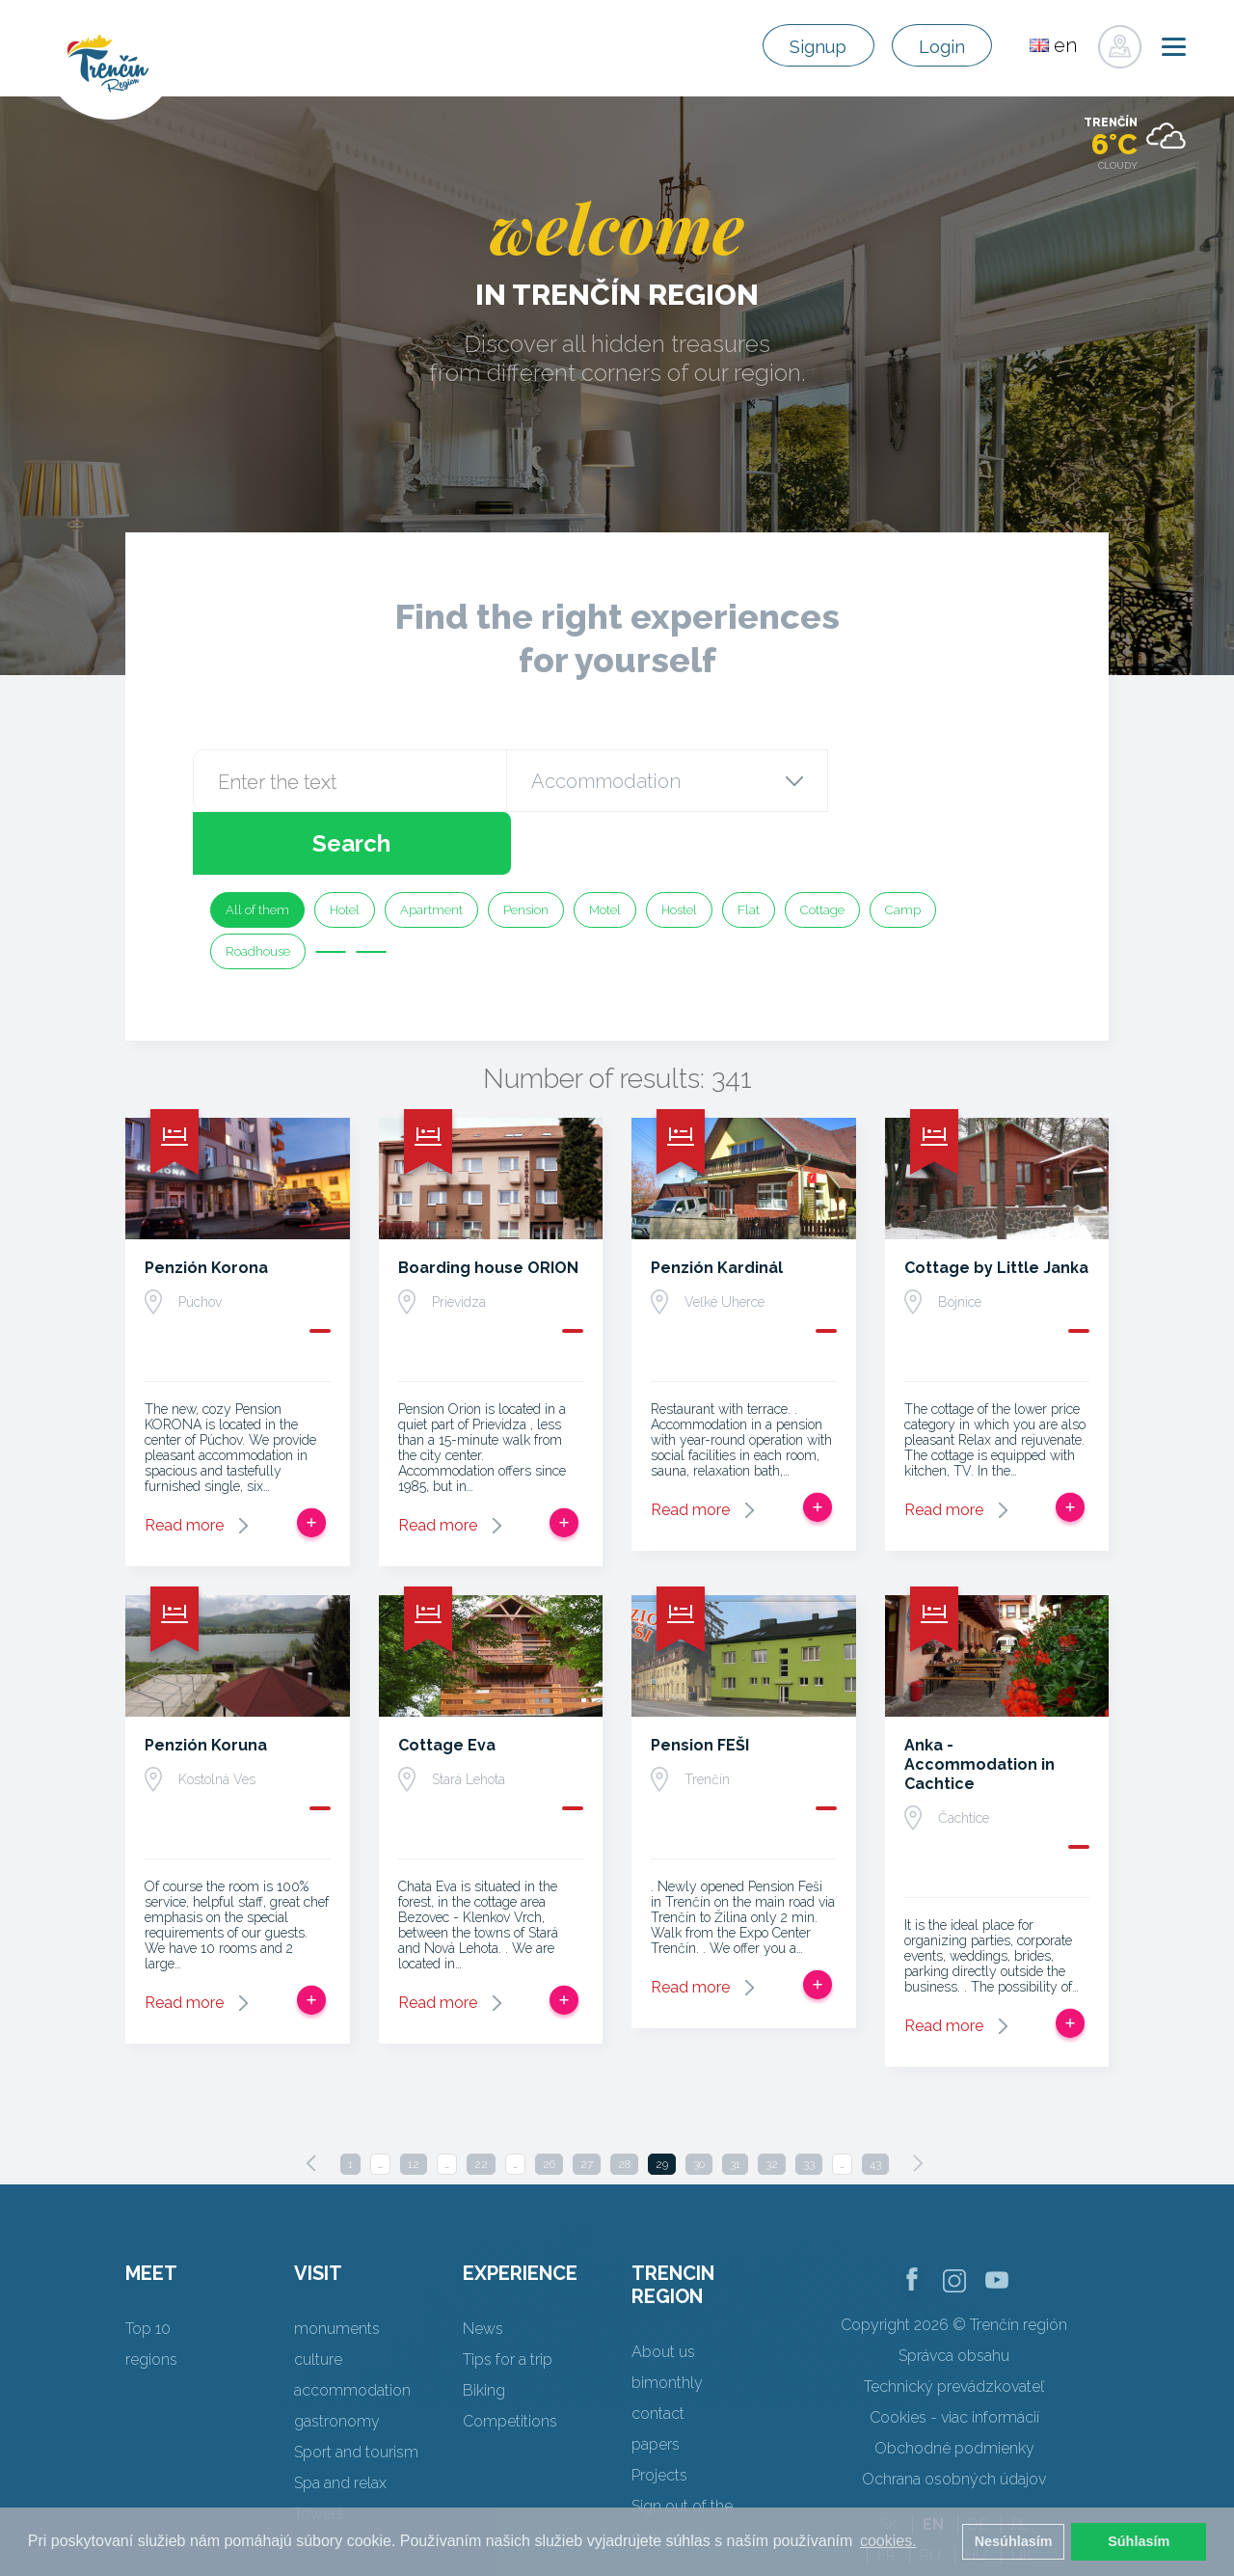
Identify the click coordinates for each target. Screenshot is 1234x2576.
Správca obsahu (954, 2293)
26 (549, 2101)
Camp (903, 847)
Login (935, 46)
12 (413, 2101)
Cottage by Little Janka (996, 1205)
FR (886, 2492)
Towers (319, 2451)
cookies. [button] (888, 2541)
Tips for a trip (507, 2297)
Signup (798, 46)
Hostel (679, 847)
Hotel (345, 847)
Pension (526, 847)
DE (977, 2462)
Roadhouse (258, 888)
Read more (184, 1462)
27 (586, 2101)
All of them (257, 847)
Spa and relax (340, 2420)
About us (663, 2289)
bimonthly (667, 2320)
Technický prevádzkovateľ (954, 2324)
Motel (605, 847)
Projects (659, 2412)
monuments (337, 2266)
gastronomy (337, 2358)
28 (624, 2101)
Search (933, 781)
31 (735, 2101)
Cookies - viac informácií (954, 2355)
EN (933, 2462)
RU (930, 2492)
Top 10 (148, 2266)
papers (655, 2382)
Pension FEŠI (700, 1682)
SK (889, 2462)
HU (976, 2492)
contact (657, 2351)
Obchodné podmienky (954, 2385)
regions (151, 2297)
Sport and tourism (356, 2389)
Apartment (431, 847)
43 (875, 2101)
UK (1022, 2492)
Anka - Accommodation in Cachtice (979, 1701)
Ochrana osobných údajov (954, 2416)
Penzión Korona (206, 1205)
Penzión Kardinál (717, 1205)
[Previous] (311, 2100)
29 (662, 2101)
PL (1020, 2462)
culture (318, 2297)
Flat (749, 847)
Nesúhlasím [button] (1014, 2541)
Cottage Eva (447, 1682)
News (483, 2266)
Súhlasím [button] (1138, 2541)
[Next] (918, 2100)
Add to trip (311, 1460)
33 (809, 2101)
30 (699, 2101)
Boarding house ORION (488, 1205)
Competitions (510, 2358)
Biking (484, 2327)
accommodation (352, 2327)
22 (481, 2101)
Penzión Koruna (206, 1682)
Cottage (822, 847)
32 (771, 2101)
